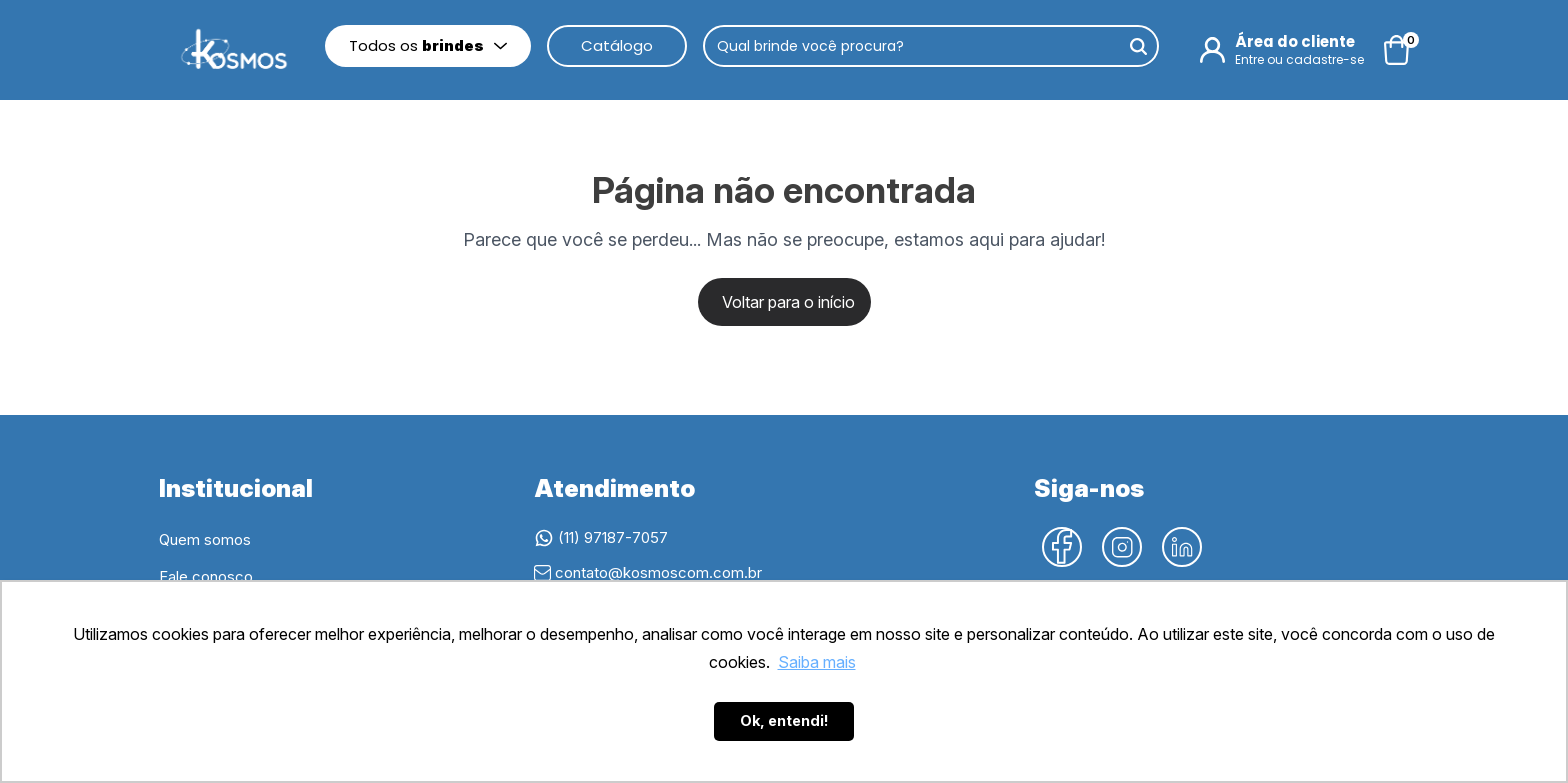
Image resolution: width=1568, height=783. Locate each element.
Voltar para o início (788, 302)
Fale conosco (206, 576)
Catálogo (617, 45)
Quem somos (205, 539)
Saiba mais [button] (817, 662)
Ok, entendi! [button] (784, 720)
